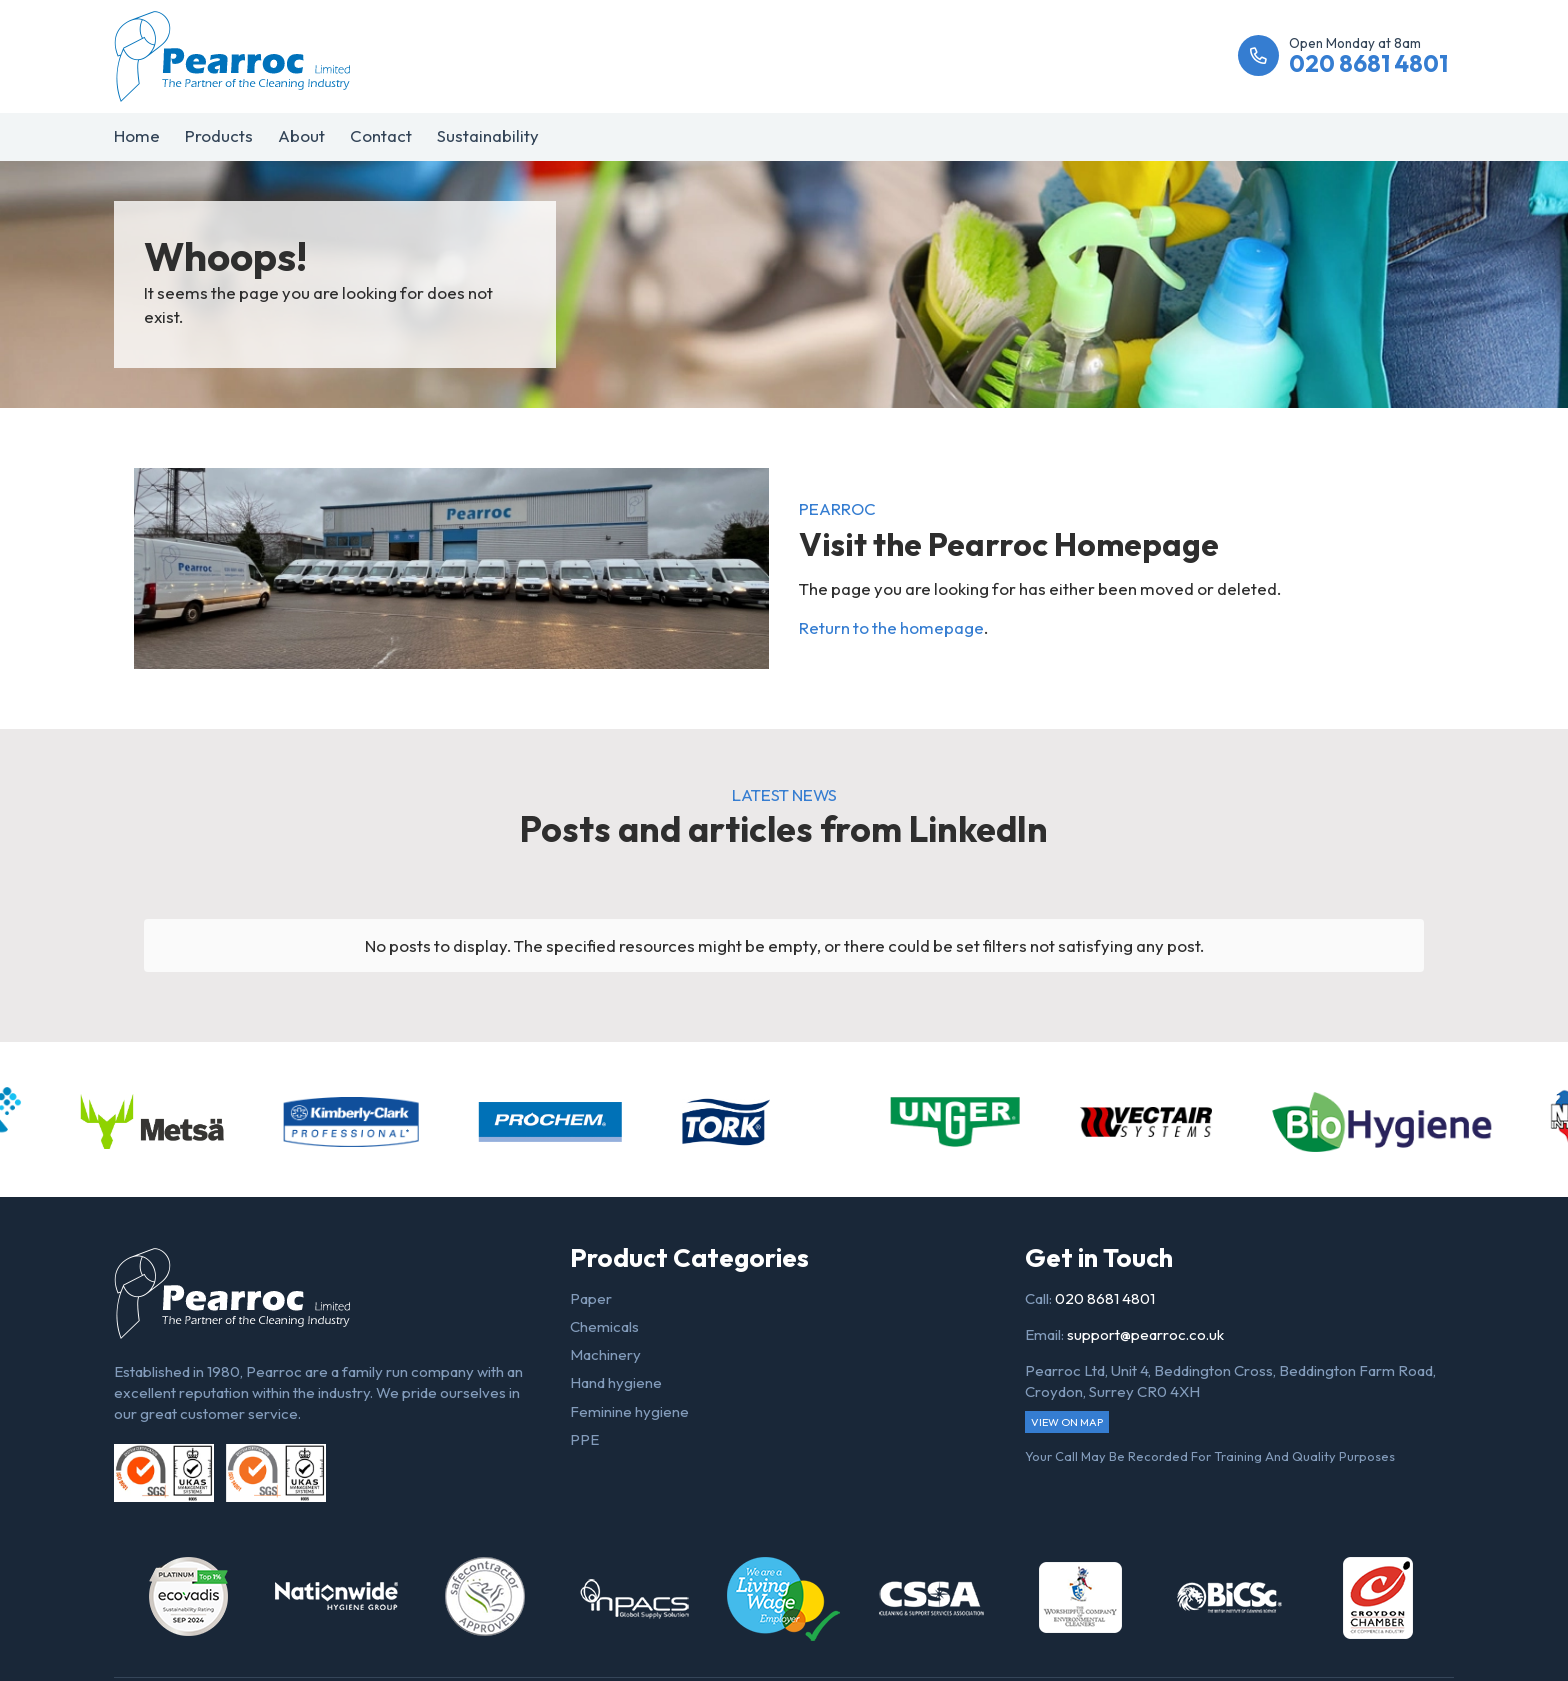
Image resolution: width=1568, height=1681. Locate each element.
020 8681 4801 (1105, 1298)
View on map (1067, 1422)
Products (219, 135)
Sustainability (488, 135)
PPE (584, 1439)
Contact (381, 135)
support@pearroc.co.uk (1145, 1334)
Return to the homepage (891, 627)
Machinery (605, 1354)
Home (137, 135)
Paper (591, 1298)
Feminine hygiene (629, 1411)
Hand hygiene (616, 1382)
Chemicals (604, 1326)
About (301, 135)
